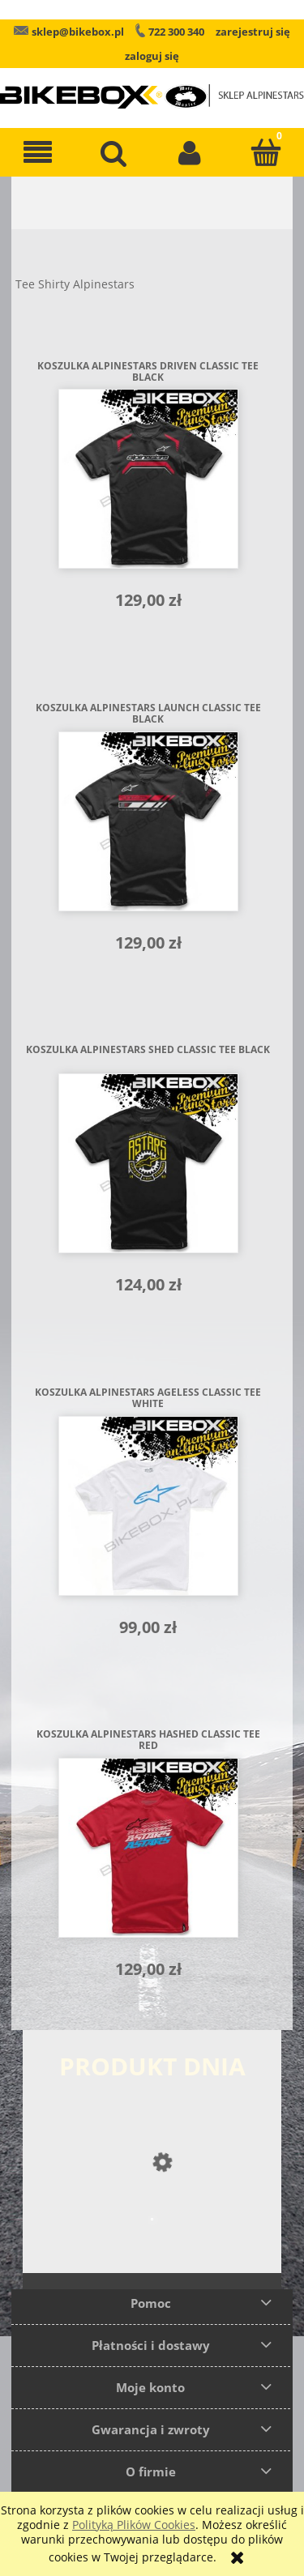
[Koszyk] (266, 152)
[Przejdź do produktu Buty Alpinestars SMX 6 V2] (152, 2252)
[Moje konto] (190, 152)
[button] (38, 152)
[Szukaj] (114, 152)
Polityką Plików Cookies (133, 2524)
